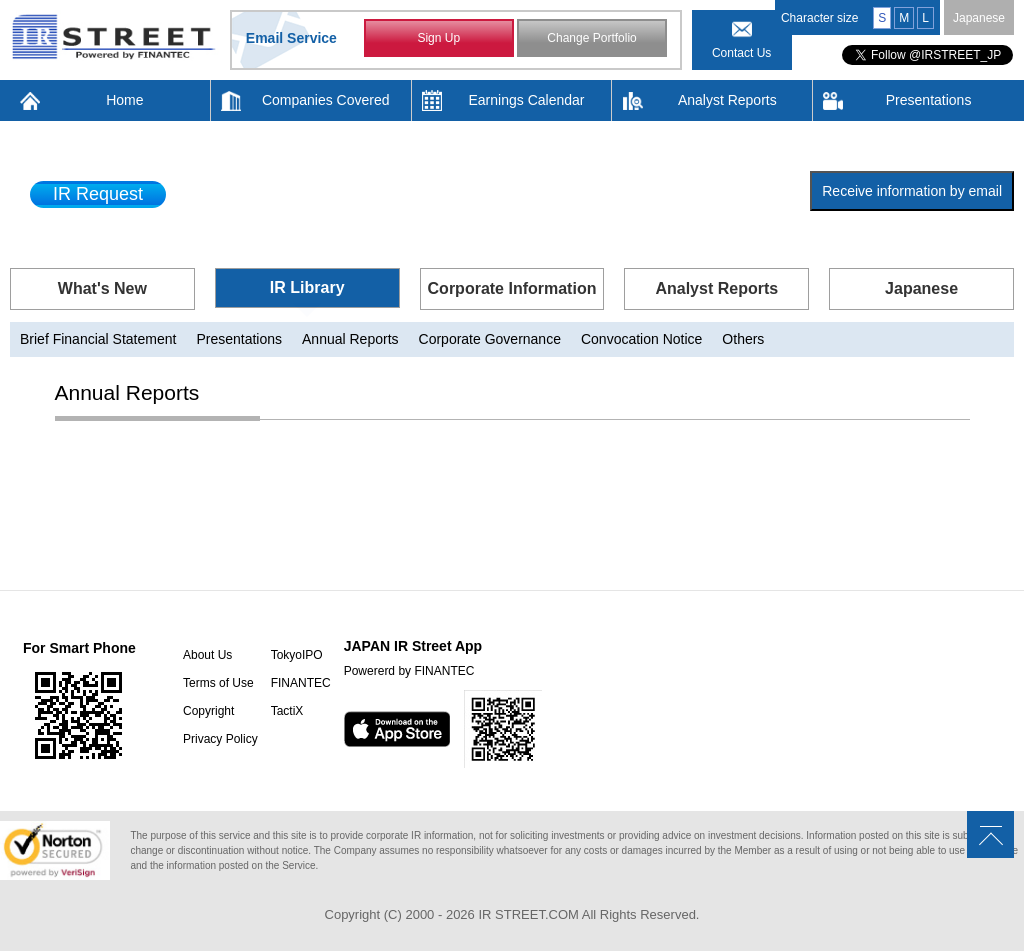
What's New (102, 288)
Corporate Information (512, 288)
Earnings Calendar (527, 100)
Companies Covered (326, 100)
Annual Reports (350, 339)
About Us (207, 655)
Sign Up (438, 38)
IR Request (98, 194)
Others (743, 339)
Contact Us (741, 53)
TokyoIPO (297, 655)
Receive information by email (912, 191)
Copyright (208, 711)
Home (124, 100)
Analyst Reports (727, 100)
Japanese (979, 18)
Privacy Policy (220, 739)
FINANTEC (301, 683)
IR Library (307, 287)
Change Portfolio (591, 38)
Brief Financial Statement (98, 339)
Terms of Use (218, 683)
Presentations (929, 100)
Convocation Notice (641, 339)
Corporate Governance (490, 339)
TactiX (287, 711)
